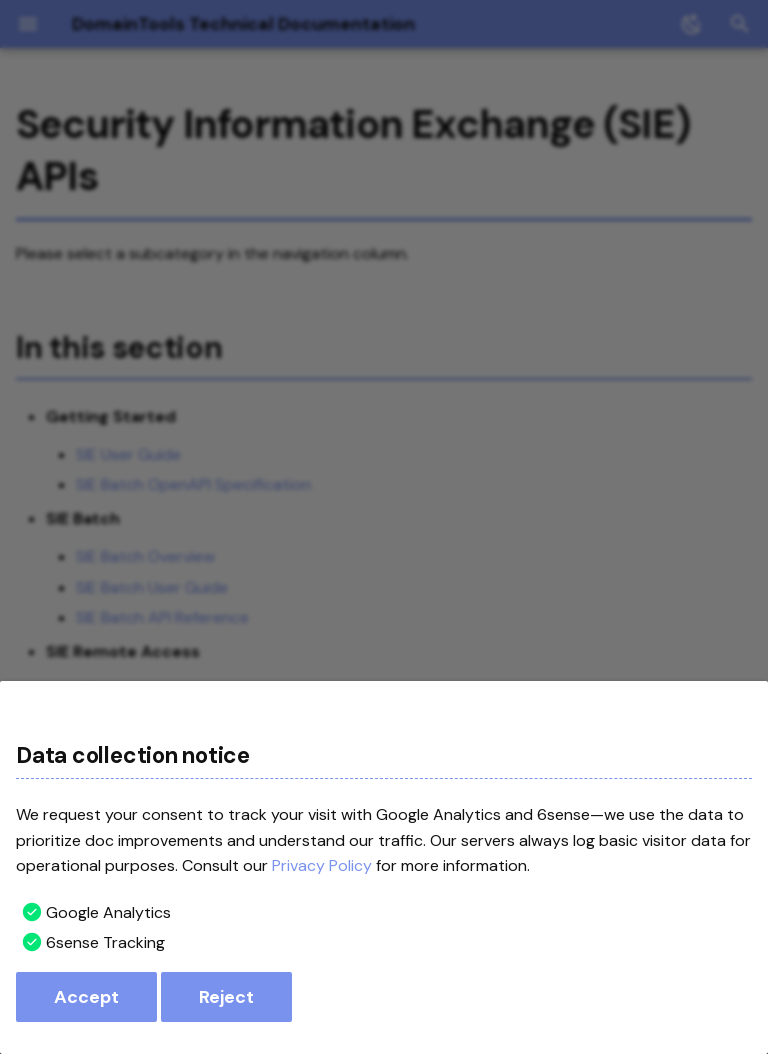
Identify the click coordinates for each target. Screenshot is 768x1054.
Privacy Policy (322, 865)
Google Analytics (108, 912)
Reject (226, 997)
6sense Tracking (105, 942)
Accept (86, 997)
